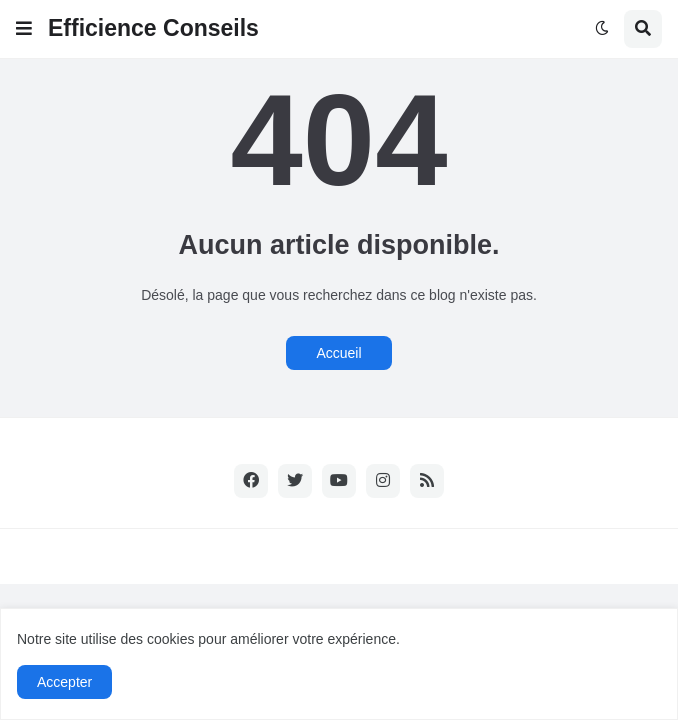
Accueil (338, 353)
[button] (24, 29)
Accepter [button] (64, 682)
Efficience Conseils (153, 28)
